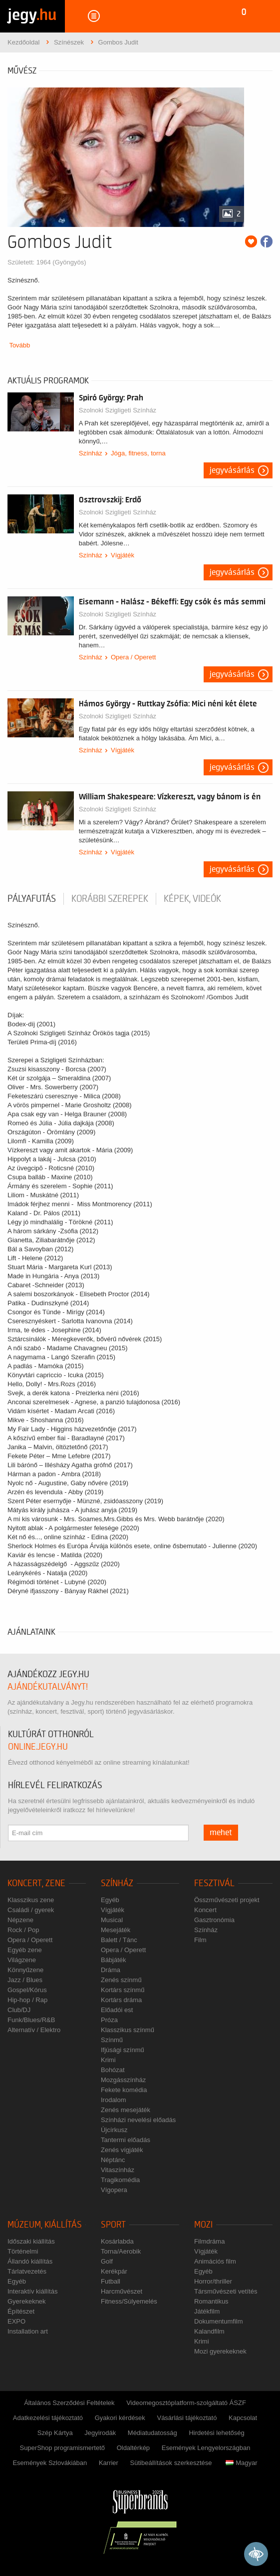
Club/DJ (18, 2010)
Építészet (20, 2311)
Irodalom (113, 2100)
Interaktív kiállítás (32, 2291)
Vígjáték (122, 555)
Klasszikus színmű (127, 2030)
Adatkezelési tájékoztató (48, 2418)
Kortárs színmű (122, 1990)
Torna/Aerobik (121, 2251)
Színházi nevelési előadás (138, 2120)
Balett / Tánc (119, 1940)
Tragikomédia (120, 2180)
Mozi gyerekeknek (220, 2351)
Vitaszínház (117, 2170)
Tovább (19, 345)
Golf (107, 2261)
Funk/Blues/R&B (31, 2020)
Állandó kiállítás (29, 2261)
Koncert (205, 1910)
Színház (90, 453)
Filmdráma (209, 2241)
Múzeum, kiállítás (44, 2225)
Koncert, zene (36, 1883)
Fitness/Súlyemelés (129, 2301)
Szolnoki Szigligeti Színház (117, 410)
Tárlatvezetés (26, 2271)
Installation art (27, 2331)
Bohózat (113, 2070)
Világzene (21, 1960)
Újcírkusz (114, 2130)
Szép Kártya (55, 2433)
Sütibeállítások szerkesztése (171, 2463)
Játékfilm (207, 2311)
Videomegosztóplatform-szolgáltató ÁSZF (186, 2403)
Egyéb (110, 1900)
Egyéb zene (24, 1950)
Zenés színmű (121, 1980)
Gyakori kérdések (120, 2418)
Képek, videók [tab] (192, 898)
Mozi (203, 2225)
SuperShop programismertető (62, 2448)
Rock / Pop (23, 1930)
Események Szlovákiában (49, 2463)
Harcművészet (121, 2291)
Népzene (20, 1920)
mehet (221, 1832)
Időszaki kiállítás (31, 2241)
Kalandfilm (209, 2331)
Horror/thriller (213, 2281)
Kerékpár (114, 2271)
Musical (112, 1920)
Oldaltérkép (133, 2448)
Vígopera (114, 2190)
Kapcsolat (243, 2418)
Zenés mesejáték (125, 2110)
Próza (109, 2020)
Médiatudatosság (152, 2433)
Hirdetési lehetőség (216, 2433)
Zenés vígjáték (122, 2150)
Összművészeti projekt (227, 1900)
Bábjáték (113, 1960)
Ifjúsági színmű (122, 2050)
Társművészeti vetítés (225, 2291)
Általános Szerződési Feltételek (69, 2403)
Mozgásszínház (123, 2080)
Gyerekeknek (26, 2301)
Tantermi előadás (125, 2140)
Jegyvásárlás (232, 470)
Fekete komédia (124, 2090)
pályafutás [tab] (31, 898)
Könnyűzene (25, 1970)
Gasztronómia (214, 1920)
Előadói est (117, 2010)
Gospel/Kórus (27, 1990)
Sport (113, 2225)
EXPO (16, 2321)
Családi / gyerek (30, 1910)
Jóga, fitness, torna (138, 453)
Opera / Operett (133, 657)
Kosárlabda (117, 2241)
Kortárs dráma (121, 2000)
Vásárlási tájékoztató (187, 2418)
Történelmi (22, 2251)
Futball (110, 2281)
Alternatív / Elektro (33, 2030)
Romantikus (211, 2301)
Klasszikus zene (30, 1900)
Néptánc (113, 2160)
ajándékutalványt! (47, 1687)
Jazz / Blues (24, 1980)
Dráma (110, 1970)
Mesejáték (115, 1930)
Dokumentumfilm (218, 2321)
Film (200, 1940)
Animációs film (215, 2261)
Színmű (112, 2040)
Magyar (241, 2463)
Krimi (108, 2060)
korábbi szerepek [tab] (109, 898)
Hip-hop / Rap (27, 2000)
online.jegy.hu (38, 1747)
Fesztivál (214, 1883)
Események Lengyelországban (206, 2448)
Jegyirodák (100, 2433)
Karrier (108, 2463)
